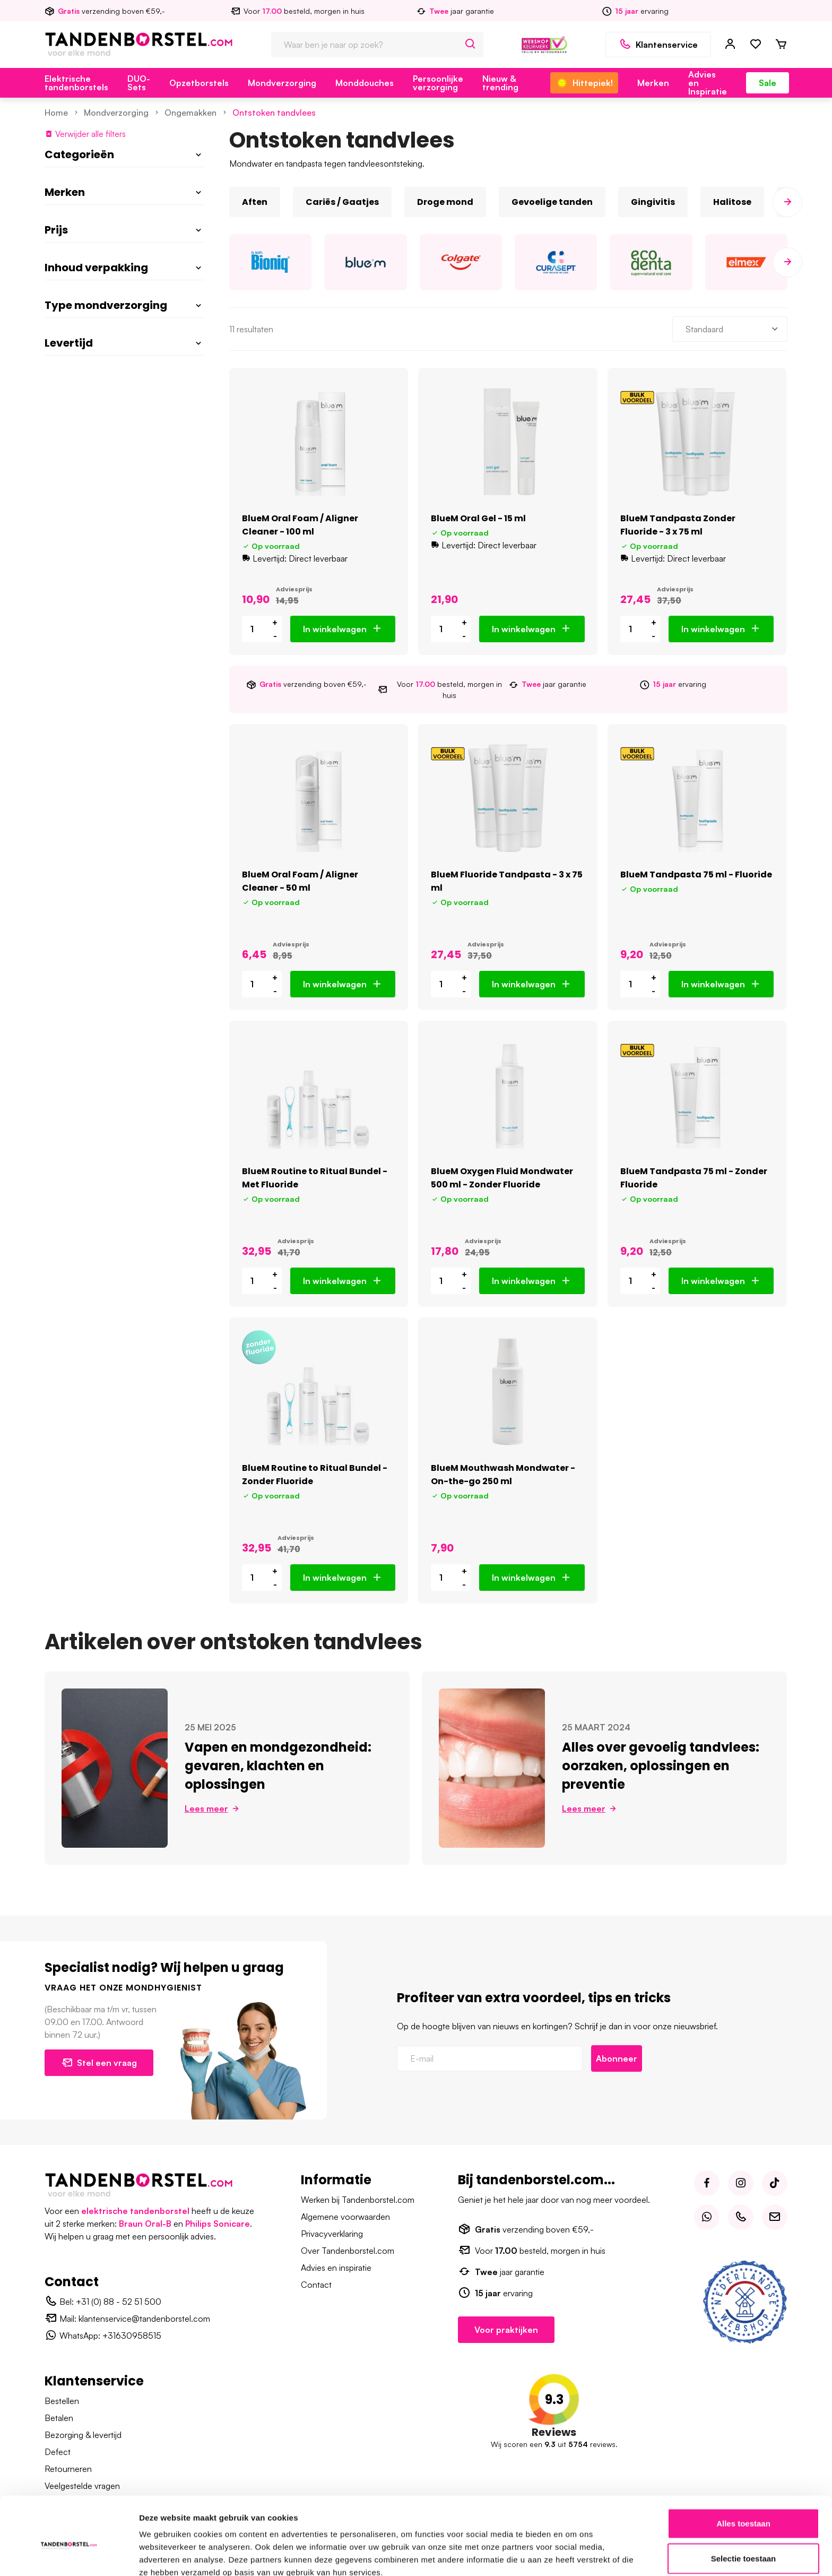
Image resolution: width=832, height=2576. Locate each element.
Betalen (59, 2418)
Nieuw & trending (500, 82)
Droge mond (445, 202)
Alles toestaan (743, 2471)
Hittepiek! (584, 82)
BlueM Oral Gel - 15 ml (478, 518)
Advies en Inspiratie (707, 83)
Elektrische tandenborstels (76, 82)
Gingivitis (653, 202)
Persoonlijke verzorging (438, 82)
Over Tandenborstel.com (347, 2250)
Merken (653, 83)
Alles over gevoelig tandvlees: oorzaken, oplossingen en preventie (660, 1765)
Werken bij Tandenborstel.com (357, 2199)
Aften (254, 202)
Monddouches (364, 83)
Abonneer (616, 2058)
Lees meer (212, 1808)
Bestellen (62, 2401)
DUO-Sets (138, 82)
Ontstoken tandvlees (274, 112)
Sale (767, 82)
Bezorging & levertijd (83, 2434)
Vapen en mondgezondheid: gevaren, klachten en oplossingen (278, 1765)
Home (56, 112)
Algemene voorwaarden (345, 2216)
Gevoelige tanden (552, 202)
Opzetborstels (199, 83)
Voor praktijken (506, 2329)
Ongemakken (190, 112)
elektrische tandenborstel (135, 2210)
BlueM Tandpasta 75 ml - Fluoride (696, 874)
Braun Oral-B (145, 2223)
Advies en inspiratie (336, 2267)
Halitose (732, 202)
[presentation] (787, 202)
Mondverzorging (282, 83)
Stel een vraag (99, 2063)
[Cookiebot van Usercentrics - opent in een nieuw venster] (68, 2555)
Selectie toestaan (743, 2506)
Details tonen (573, 2555)
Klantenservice (658, 44)
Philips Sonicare (217, 2223)
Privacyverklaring (332, 2233)
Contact (316, 2284)
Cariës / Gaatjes (342, 202)
